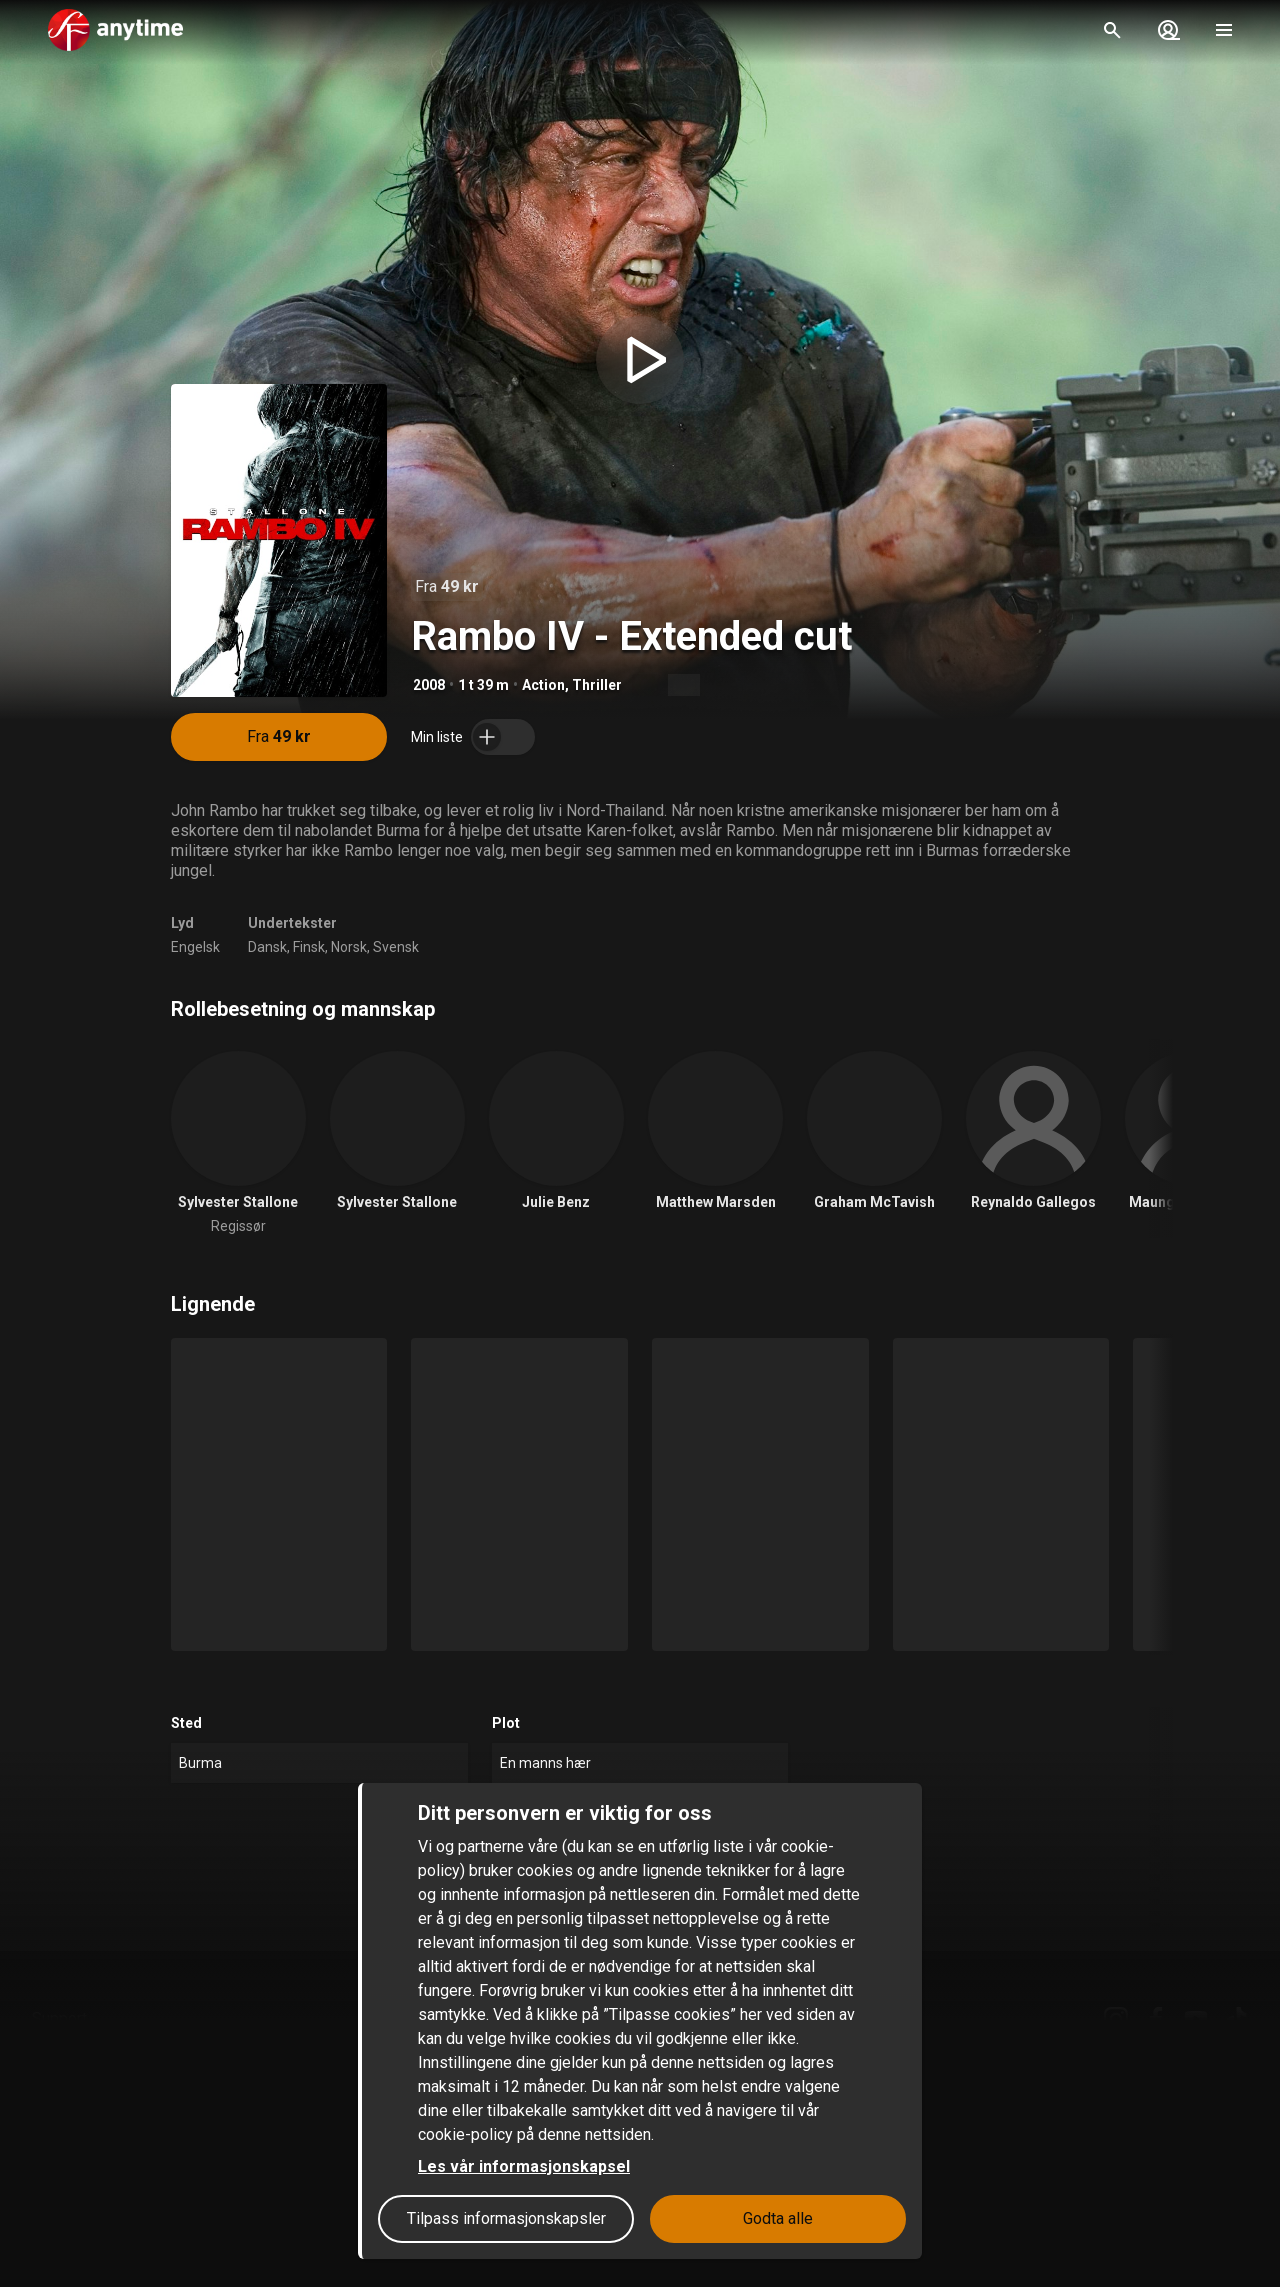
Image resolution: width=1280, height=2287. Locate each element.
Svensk (396, 947)
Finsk (309, 947)
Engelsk (195, 947)
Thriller (597, 685)
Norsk (349, 947)
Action (543, 685)
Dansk (267, 947)
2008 (429, 685)
